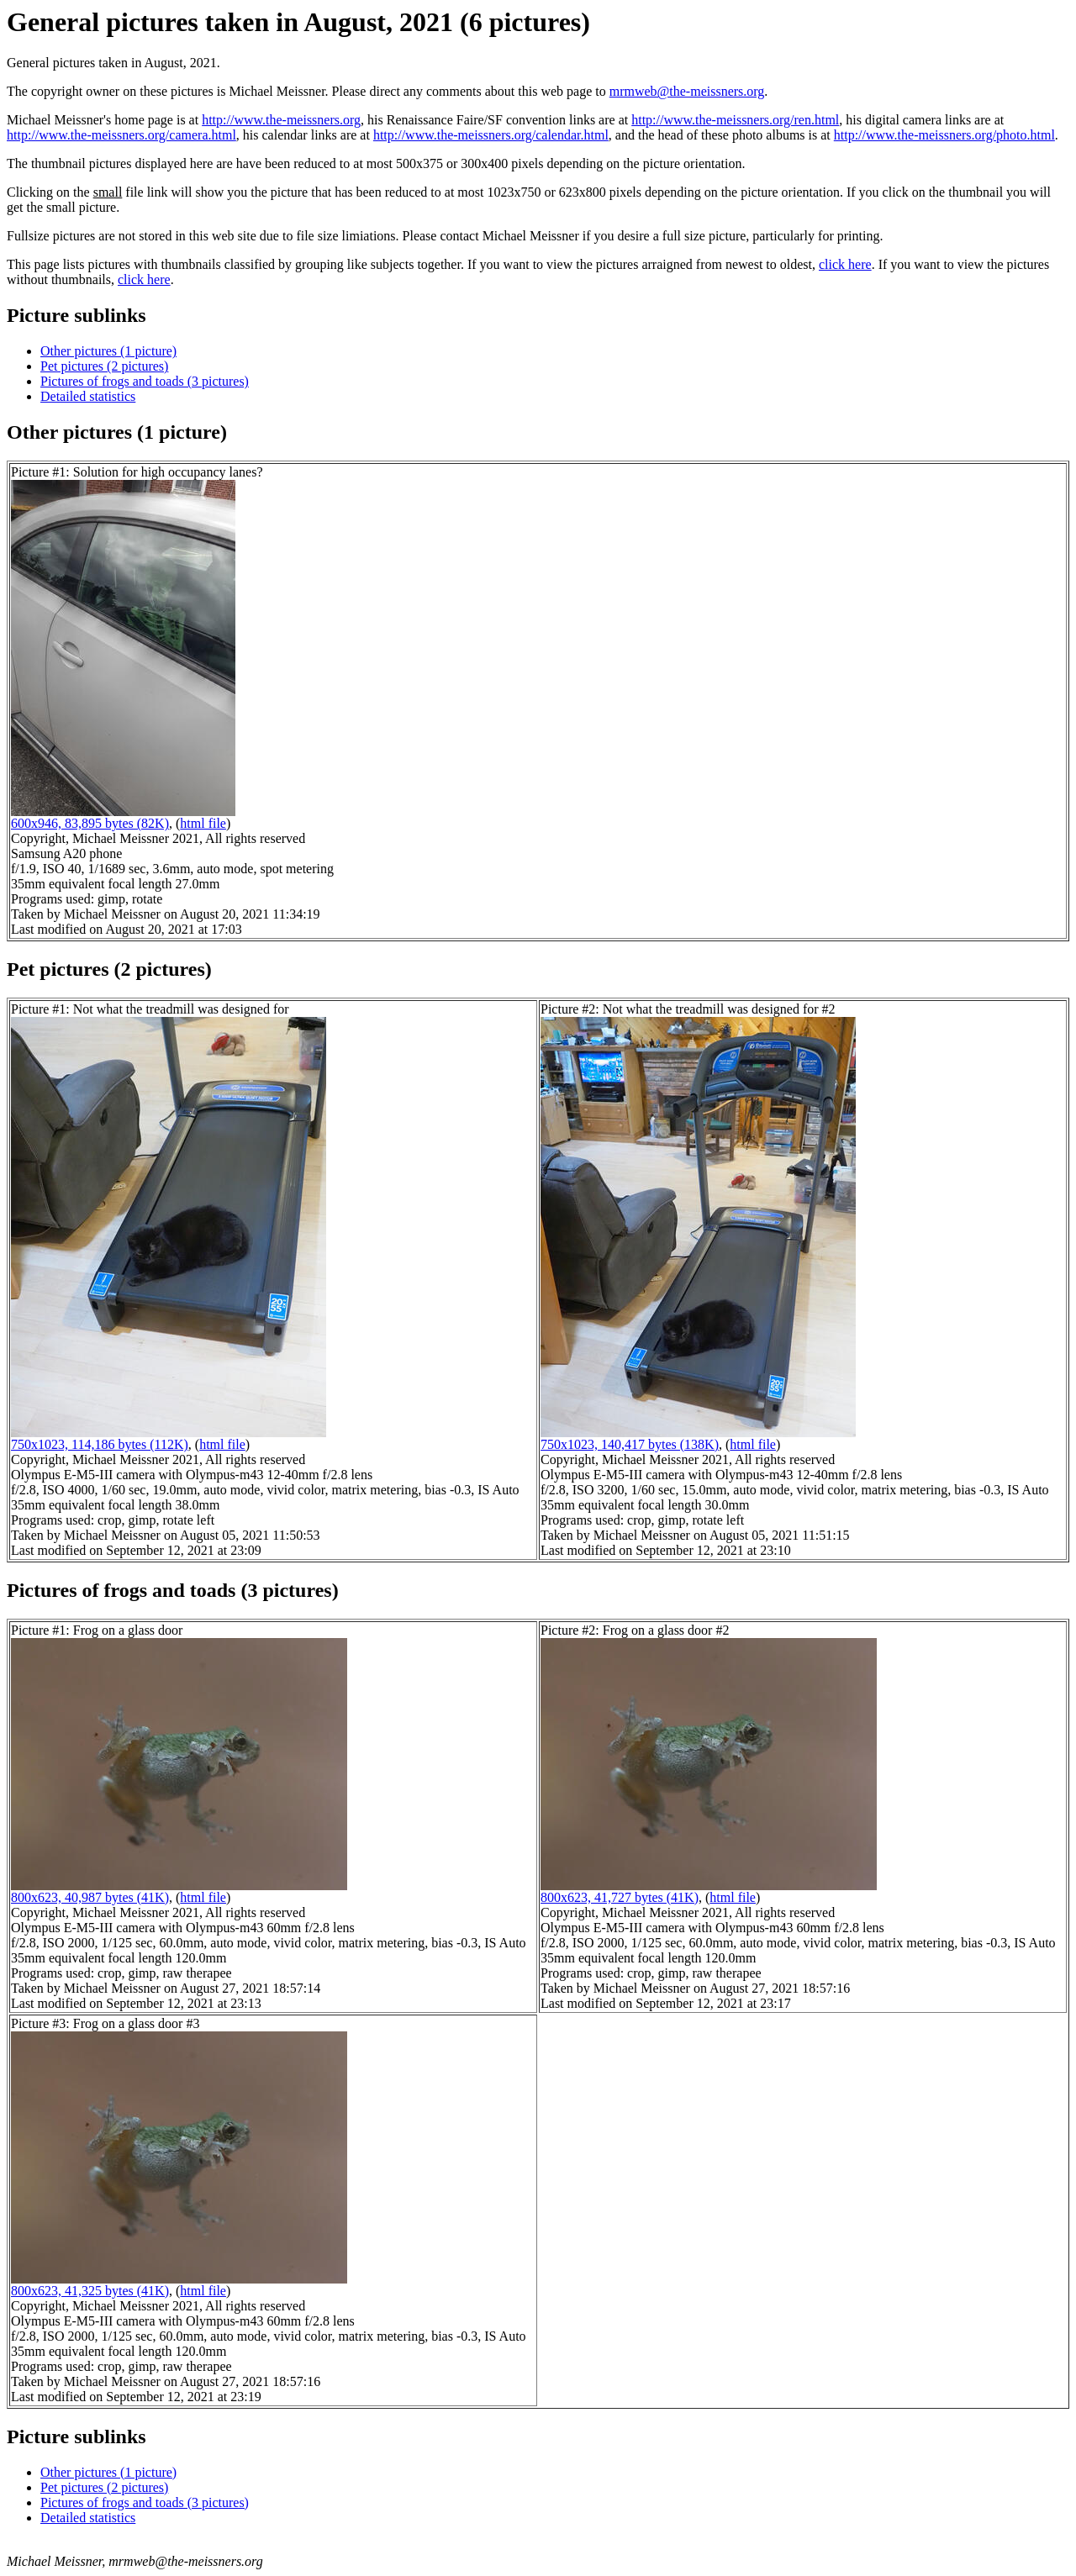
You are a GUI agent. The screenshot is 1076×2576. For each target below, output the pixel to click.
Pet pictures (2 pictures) (104, 366)
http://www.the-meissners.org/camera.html (121, 135)
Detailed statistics (87, 396)
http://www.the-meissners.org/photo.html (944, 135)
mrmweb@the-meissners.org (687, 91)
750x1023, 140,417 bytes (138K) (630, 1444)
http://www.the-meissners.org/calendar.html (491, 135)
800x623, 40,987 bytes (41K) (90, 1897)
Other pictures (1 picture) (108, 351)
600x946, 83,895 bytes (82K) (90, 823)
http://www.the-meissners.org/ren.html (735, 120)
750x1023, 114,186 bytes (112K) (99, 1444)
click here (845, 264)
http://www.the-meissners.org (281, 120)
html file (203, 823)
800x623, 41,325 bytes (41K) (90, 2291)
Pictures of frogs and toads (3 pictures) (144, 381)
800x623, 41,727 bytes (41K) (620, 1897)
